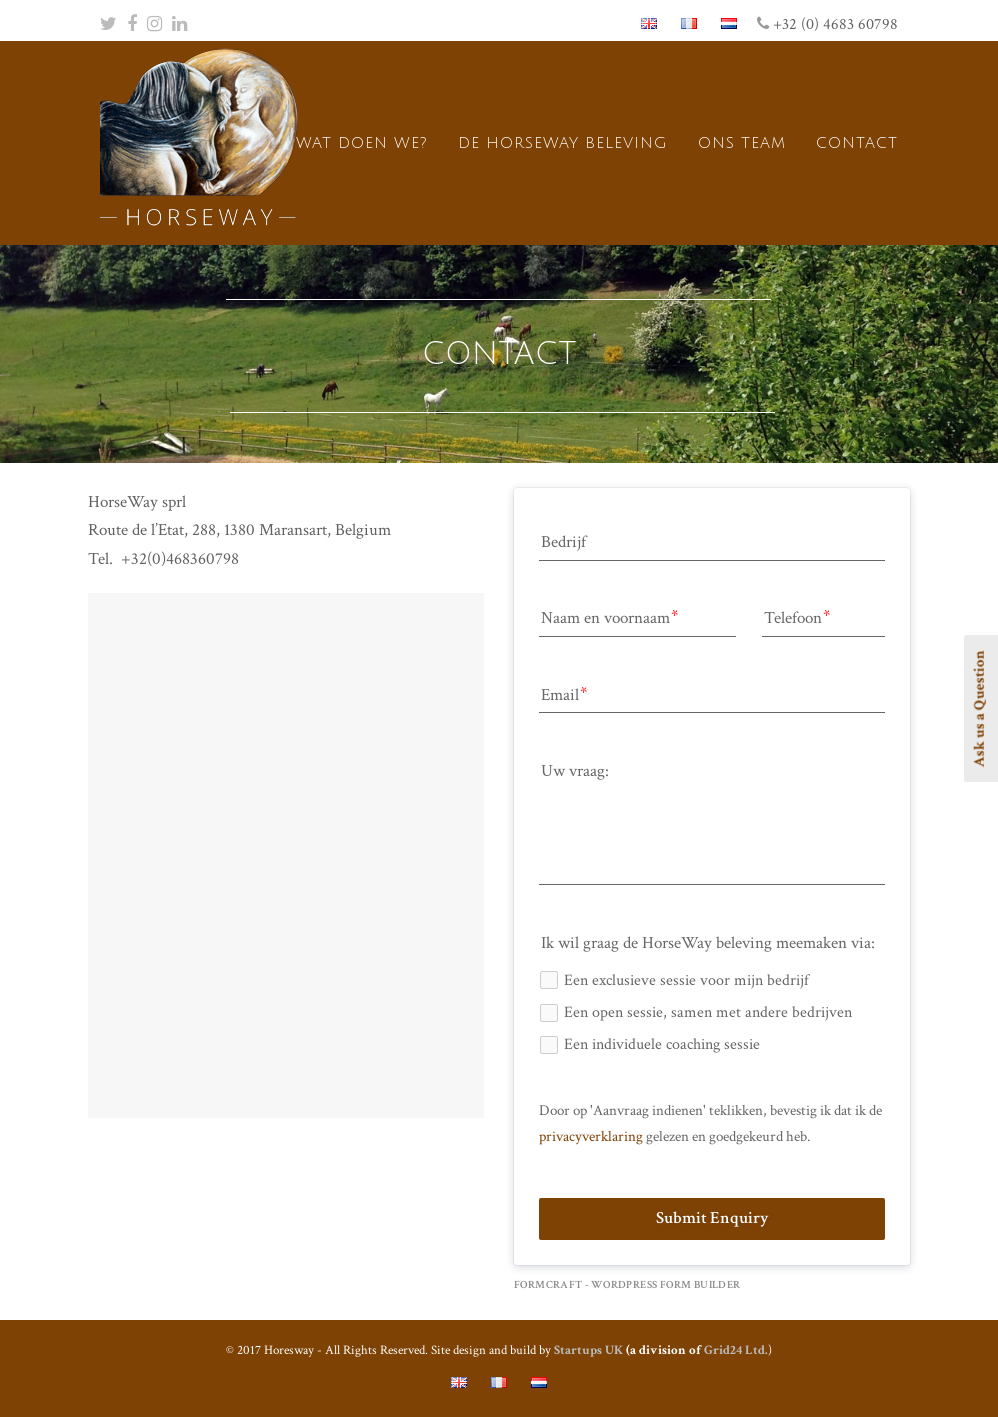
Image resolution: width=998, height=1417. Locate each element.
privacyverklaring (591, 1136)
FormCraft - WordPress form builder (627, 1285)
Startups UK (588, 1350)
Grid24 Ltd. (736, 1350)
